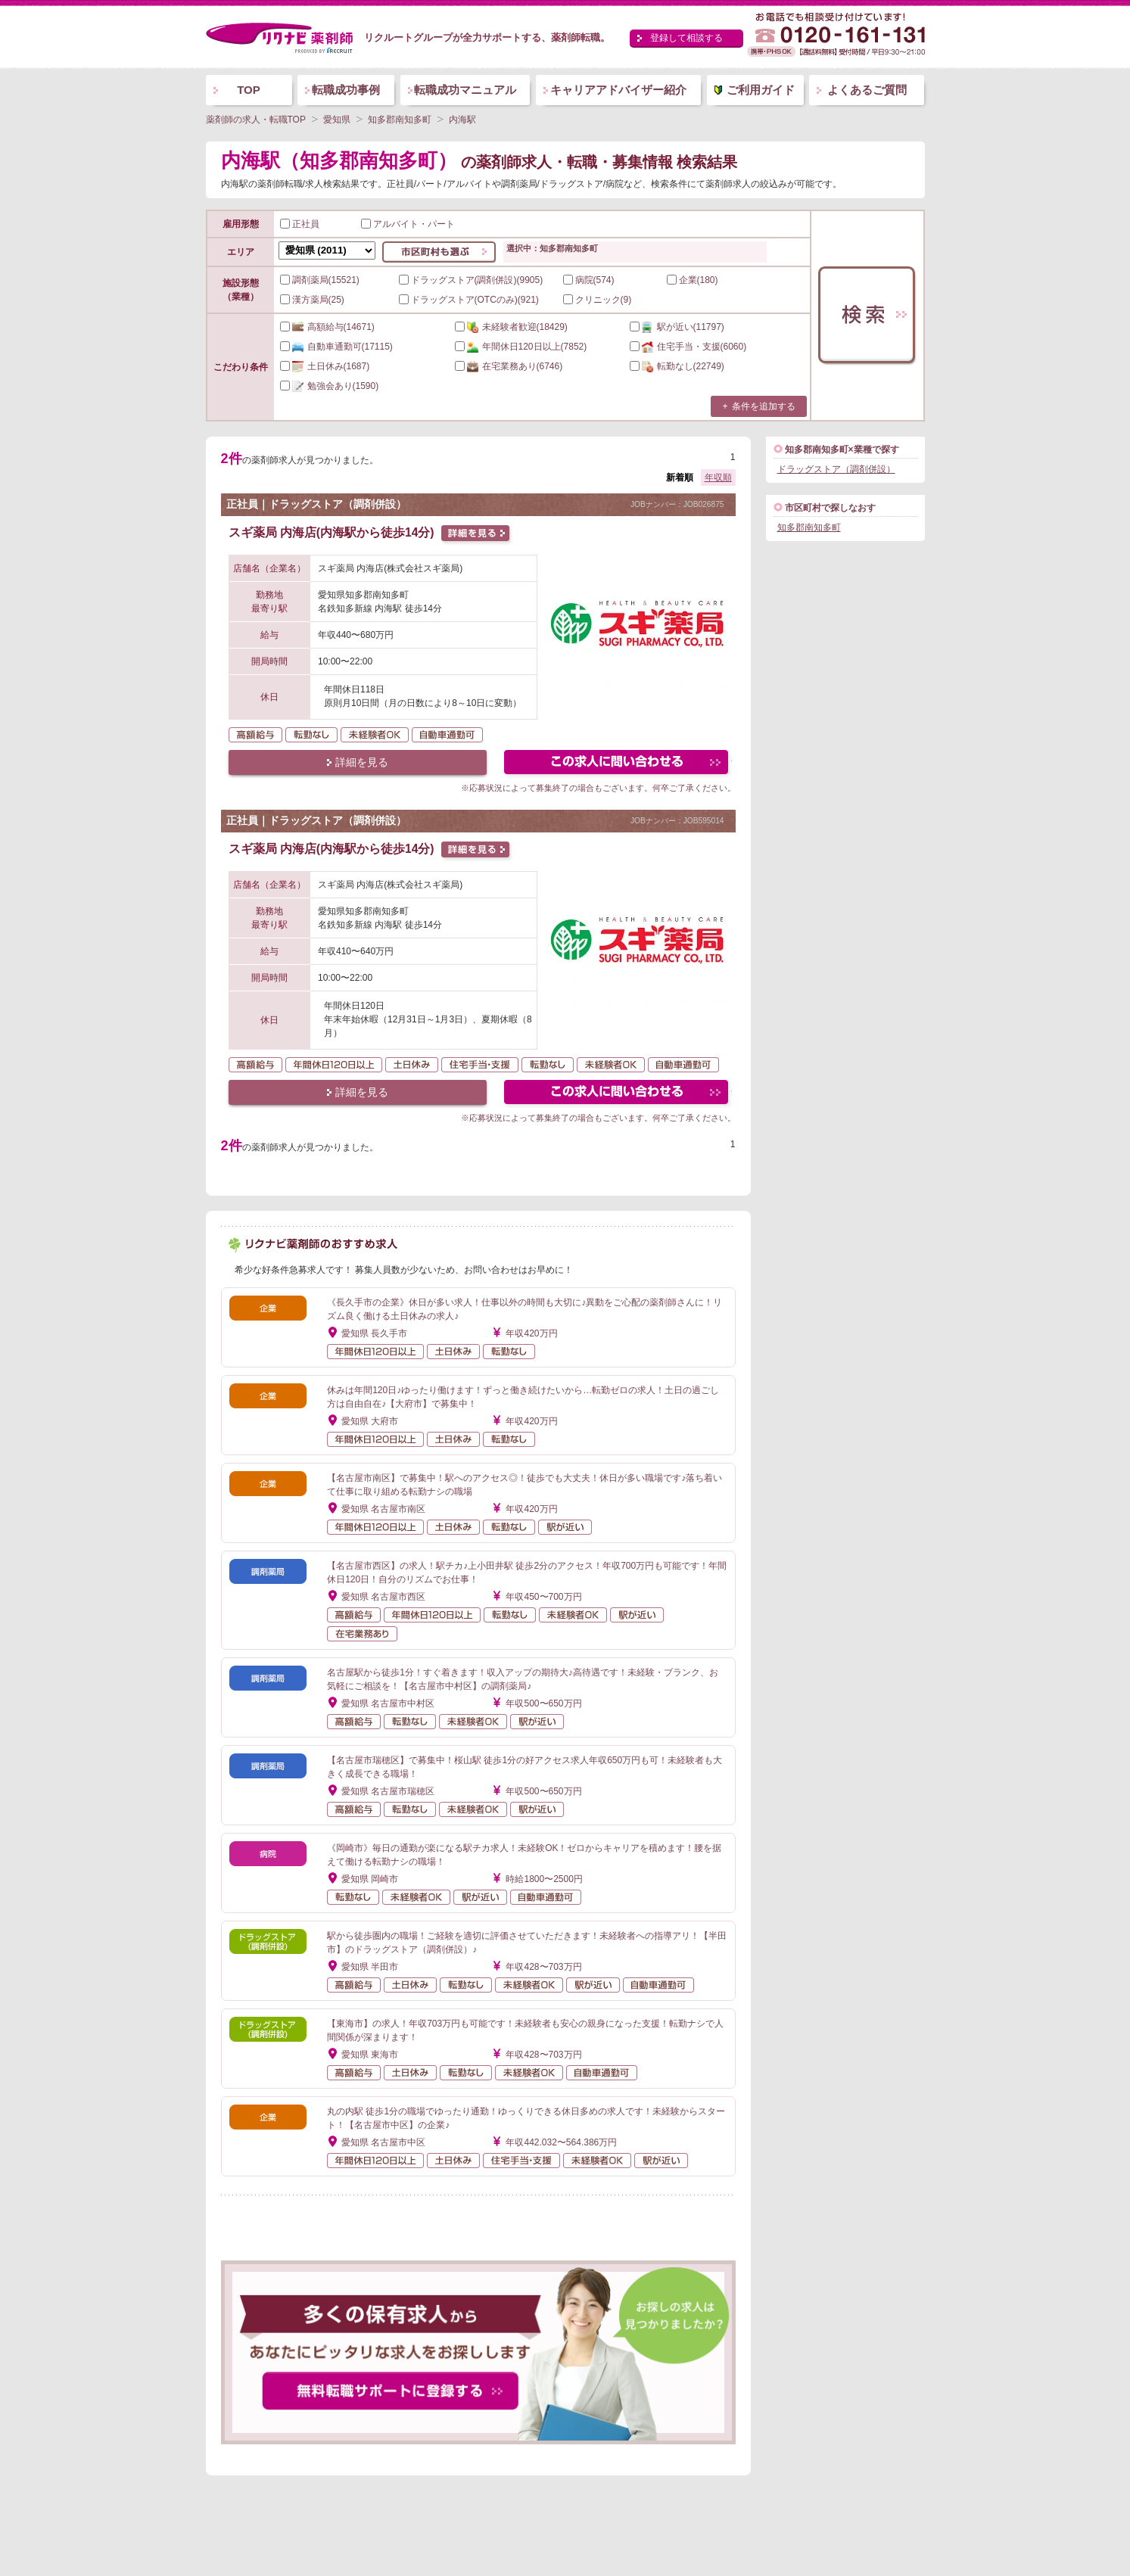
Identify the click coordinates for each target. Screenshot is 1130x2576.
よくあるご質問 (867, 89)
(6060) (688, 346)
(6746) (509, 366)
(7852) (521, 346)
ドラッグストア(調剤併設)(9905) (471, 280)
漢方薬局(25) (312, 299)
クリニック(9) (597, 299)
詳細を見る (361, 762)
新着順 (679, 477)
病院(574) (589, 280)
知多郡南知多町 (809, 527)
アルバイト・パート (408, 224)
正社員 (299, 224)
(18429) (511, 327)
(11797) (677, 327)
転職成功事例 (346, 89)
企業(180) (692, 280)
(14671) (327, 327)
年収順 (718, 477)
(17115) (336, 346)
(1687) (325, 366)
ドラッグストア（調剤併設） (836, 469)
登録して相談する (686, 38)
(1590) (329, 386)
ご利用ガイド (761, 89)
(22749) (677, 366)
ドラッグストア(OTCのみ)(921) (469, 299)
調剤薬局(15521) (320, 280)
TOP (248, 89)
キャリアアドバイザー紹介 (618, 89)
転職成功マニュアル (465, 89)
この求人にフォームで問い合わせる (617, 764)
